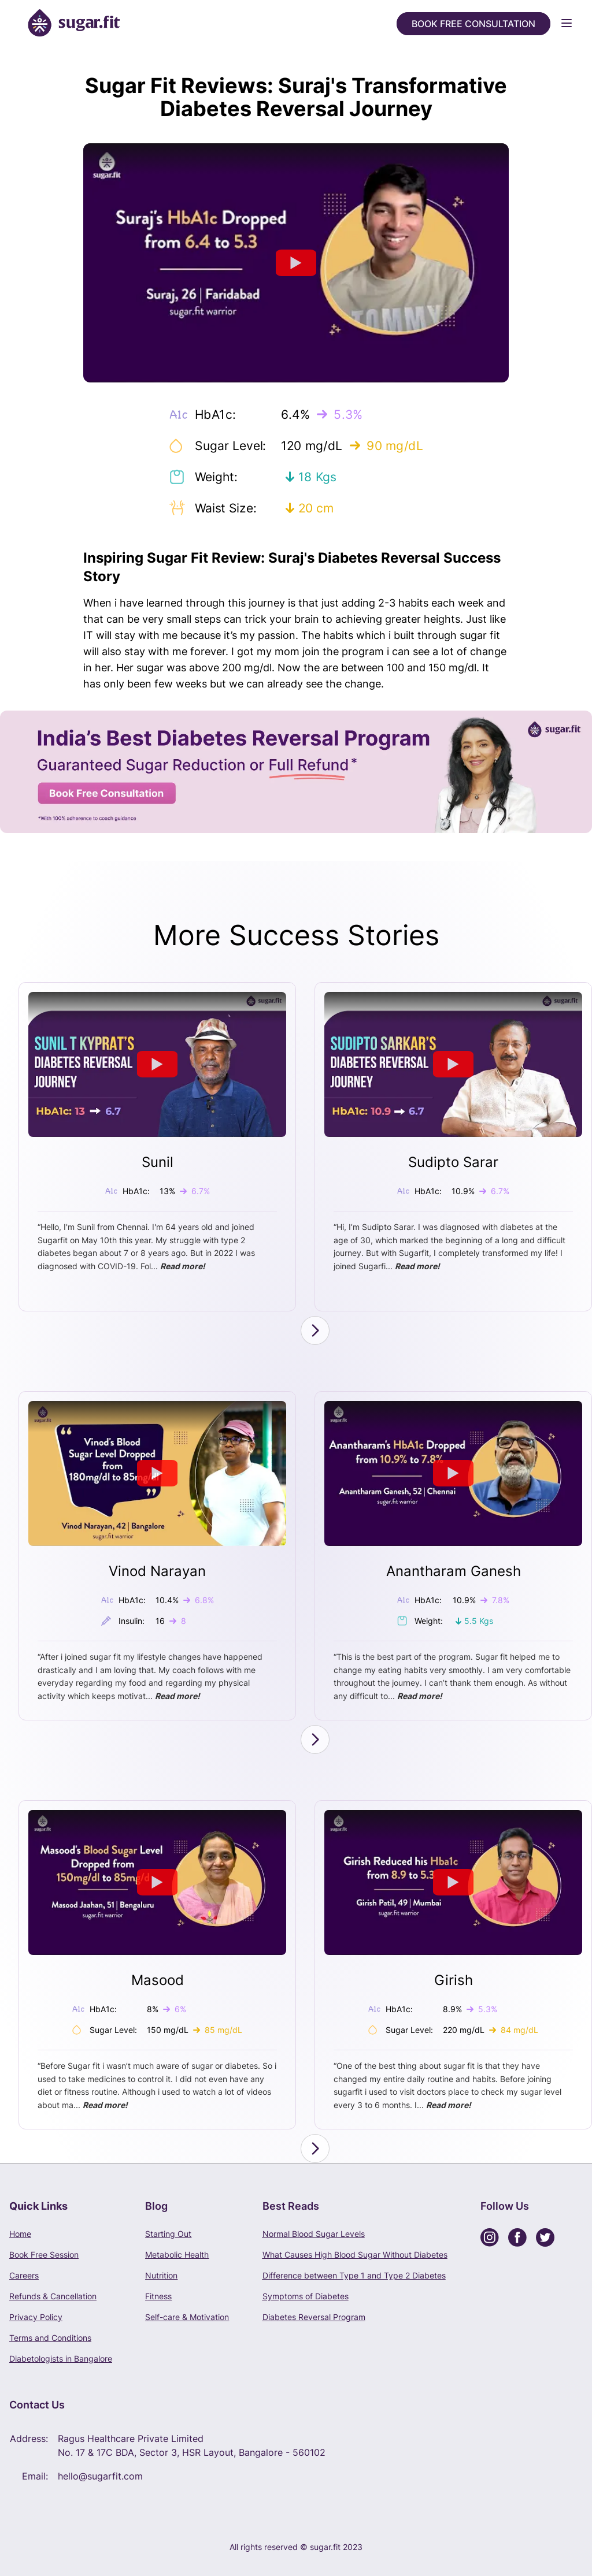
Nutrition (161, 2275)
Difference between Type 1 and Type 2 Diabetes (354, 2275)
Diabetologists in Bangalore (60, 2358)
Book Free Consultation (473, 23)
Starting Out (168, 2234)
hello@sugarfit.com (100, 2476)
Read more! (182, 1266)
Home (20, 2234)
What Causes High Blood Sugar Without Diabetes (354, 2254)
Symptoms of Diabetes (305, 2296)
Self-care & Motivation (187, 2317)
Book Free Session (44, 2254)
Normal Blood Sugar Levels (313, 2234)
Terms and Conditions (50, 2338)
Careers (24, 2275)
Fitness (158, 2296)
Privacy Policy (35, 2317)
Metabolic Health (177, 2254)
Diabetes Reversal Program (313, 2317)
